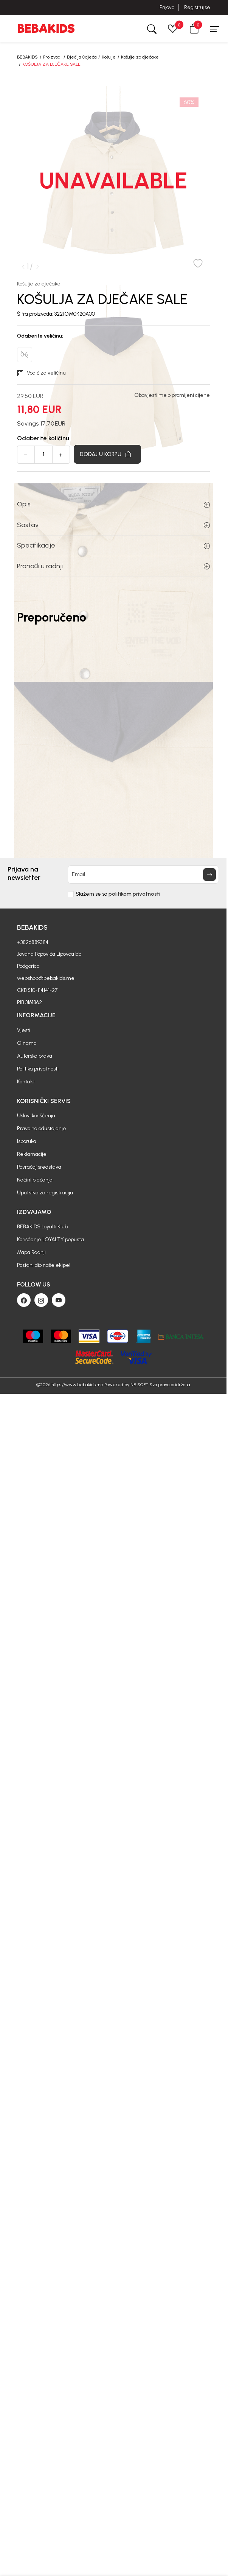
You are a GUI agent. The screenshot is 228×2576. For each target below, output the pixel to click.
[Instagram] (41, 1300)
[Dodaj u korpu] (107, 454)
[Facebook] (24, 1300)
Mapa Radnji (31, 1252)
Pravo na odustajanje (41, 1128)
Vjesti (23, 1030)
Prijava (167, 7)
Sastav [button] (113, 525)
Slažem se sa (118, 894)
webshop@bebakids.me (45, 978)
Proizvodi (52, 57)
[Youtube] (58, 1300)
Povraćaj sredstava (39, 1167)
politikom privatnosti (134, 894)
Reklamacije (32, 1154)
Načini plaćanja (35, 1180)
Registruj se (197, 7)
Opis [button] (113, 504)
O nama (27, 1043)
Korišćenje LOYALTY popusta (50, 1239)
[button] (194, 28)
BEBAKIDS (27, 57)
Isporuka (26, 1141)
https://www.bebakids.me (77, 1384)
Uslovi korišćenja (36, 1115)
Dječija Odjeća (81, 57)
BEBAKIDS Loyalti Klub (42, 1226)
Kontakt (26, 1081)
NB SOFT (139, 1384)
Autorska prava (34, 1056)
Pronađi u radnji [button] (113, 566)
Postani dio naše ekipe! (43, 1265)
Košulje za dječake (140, 57)
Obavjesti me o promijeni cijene (172, 395)
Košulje (109, 57)
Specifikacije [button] (113, 545)
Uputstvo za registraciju (45, 1192)
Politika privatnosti (38, 1069)
